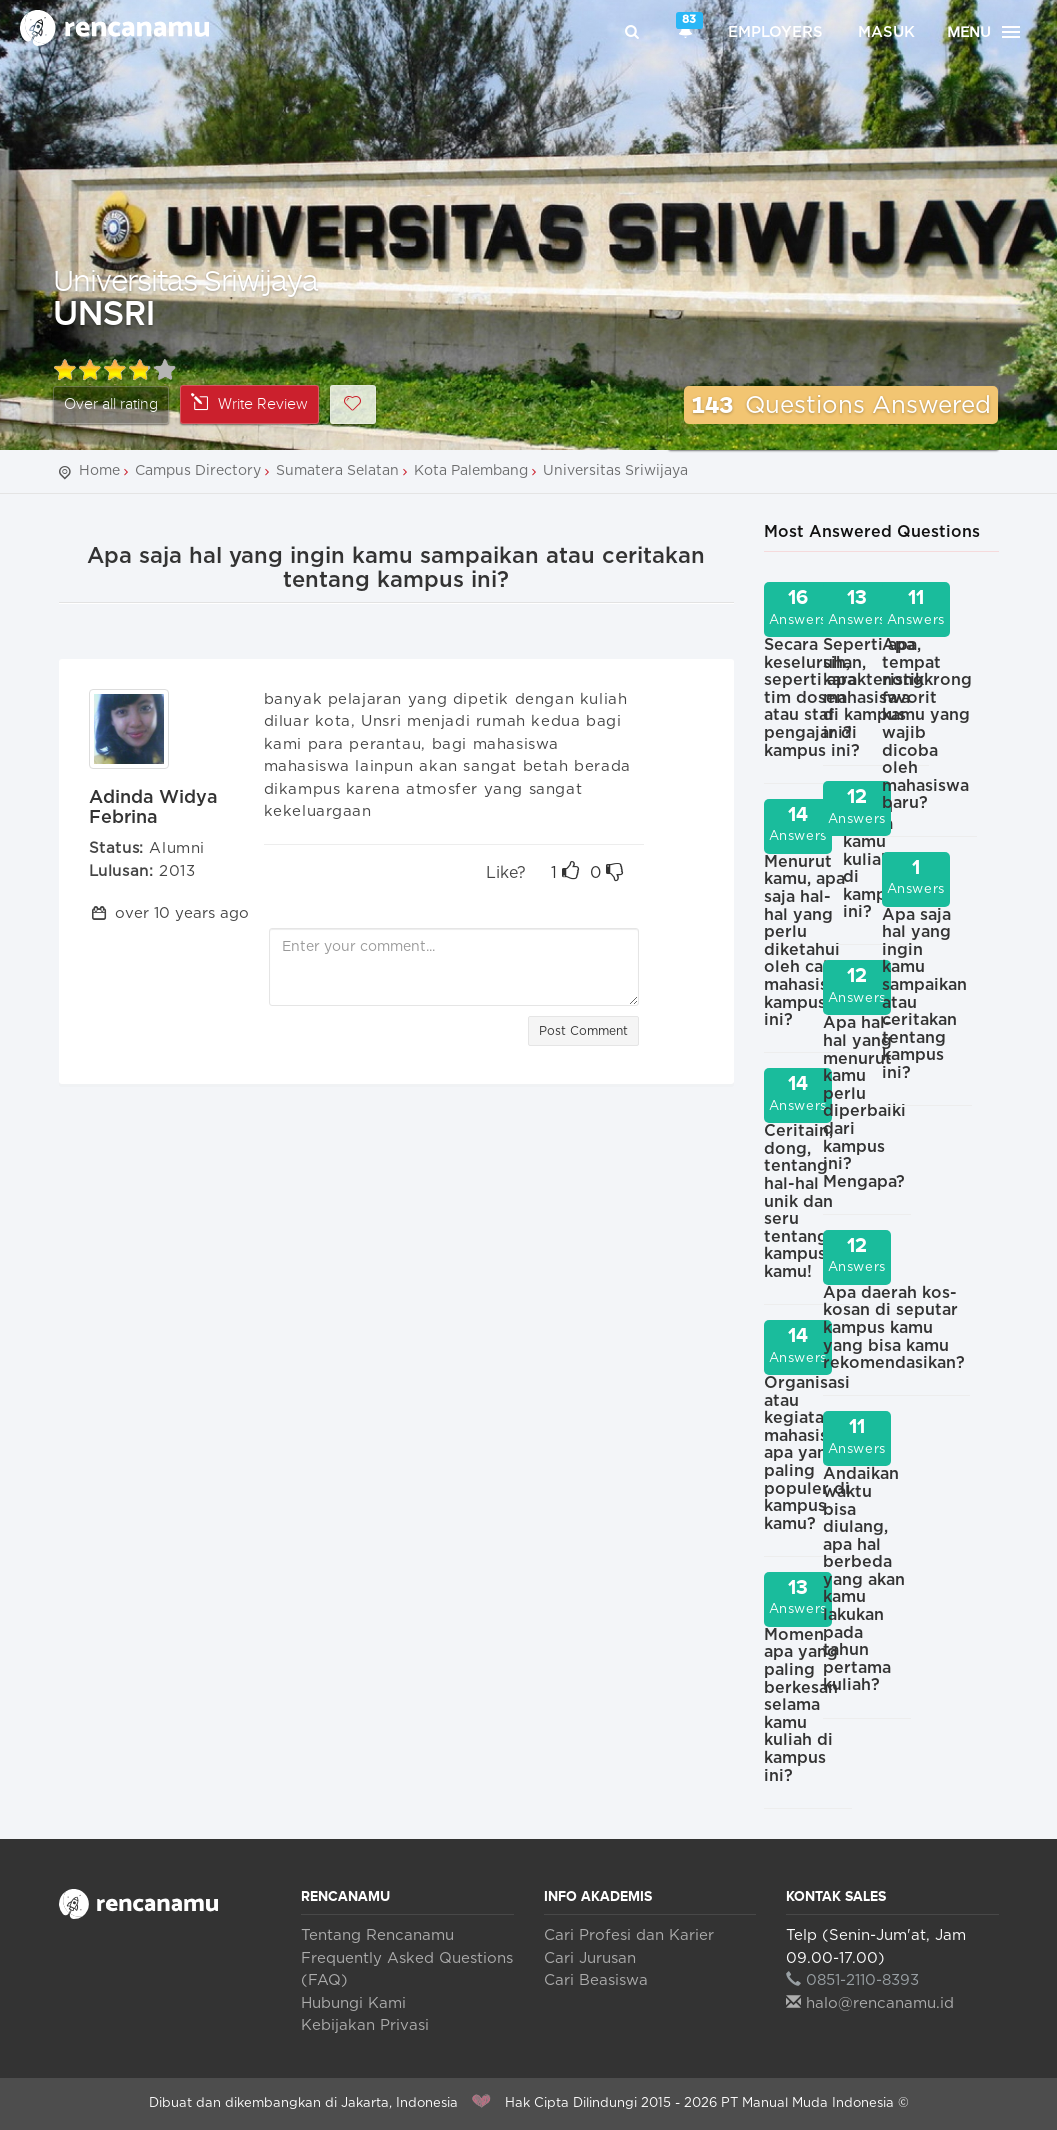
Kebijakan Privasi (365, 2025)
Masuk (886, 32)
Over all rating (111, 404)
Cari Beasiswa (596, 1980)
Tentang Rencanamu (377, 1935)
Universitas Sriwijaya (185, 279)
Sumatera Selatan (337, 471)
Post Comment (583, 1031)
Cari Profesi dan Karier (629, 1935)
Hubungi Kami (353, 2003)
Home (99, 471)
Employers (775, 32)
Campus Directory (198, 471)
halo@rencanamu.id (870, 2003)
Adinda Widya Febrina (153, 808)
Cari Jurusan (590, 1958)
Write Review (249, 403)
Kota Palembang (471, 471)
